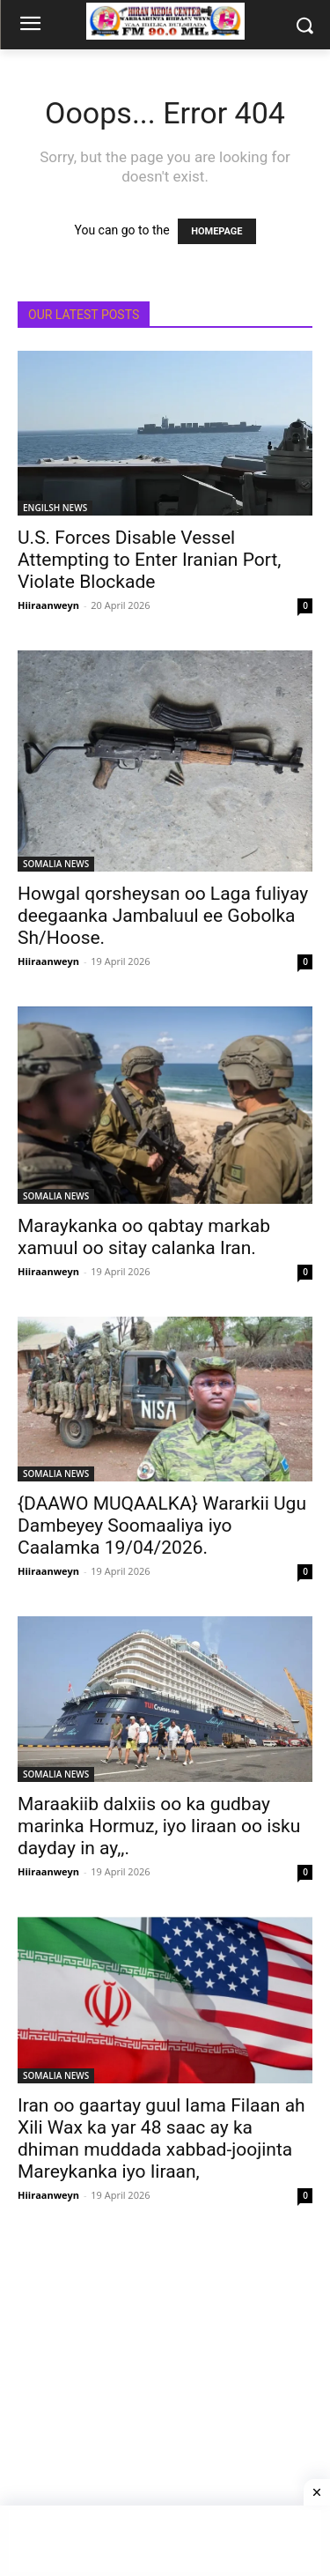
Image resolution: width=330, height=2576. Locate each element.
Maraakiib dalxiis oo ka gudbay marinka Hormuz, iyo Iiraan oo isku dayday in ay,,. (159, 1826)
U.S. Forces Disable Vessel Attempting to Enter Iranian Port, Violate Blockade (149, 559)
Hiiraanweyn (48, 605)
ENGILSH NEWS (55, 507)
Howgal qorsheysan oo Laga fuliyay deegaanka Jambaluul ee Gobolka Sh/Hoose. (163, 915)
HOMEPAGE (216, 231)
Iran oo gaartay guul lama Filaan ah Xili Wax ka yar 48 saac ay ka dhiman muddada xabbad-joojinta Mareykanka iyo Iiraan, (161, 2138)
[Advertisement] (165, 2405)
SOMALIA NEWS (56, 863)
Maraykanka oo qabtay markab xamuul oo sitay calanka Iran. (144, 1236)
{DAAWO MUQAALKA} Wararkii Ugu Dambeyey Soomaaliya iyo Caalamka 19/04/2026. (162, 1525)
